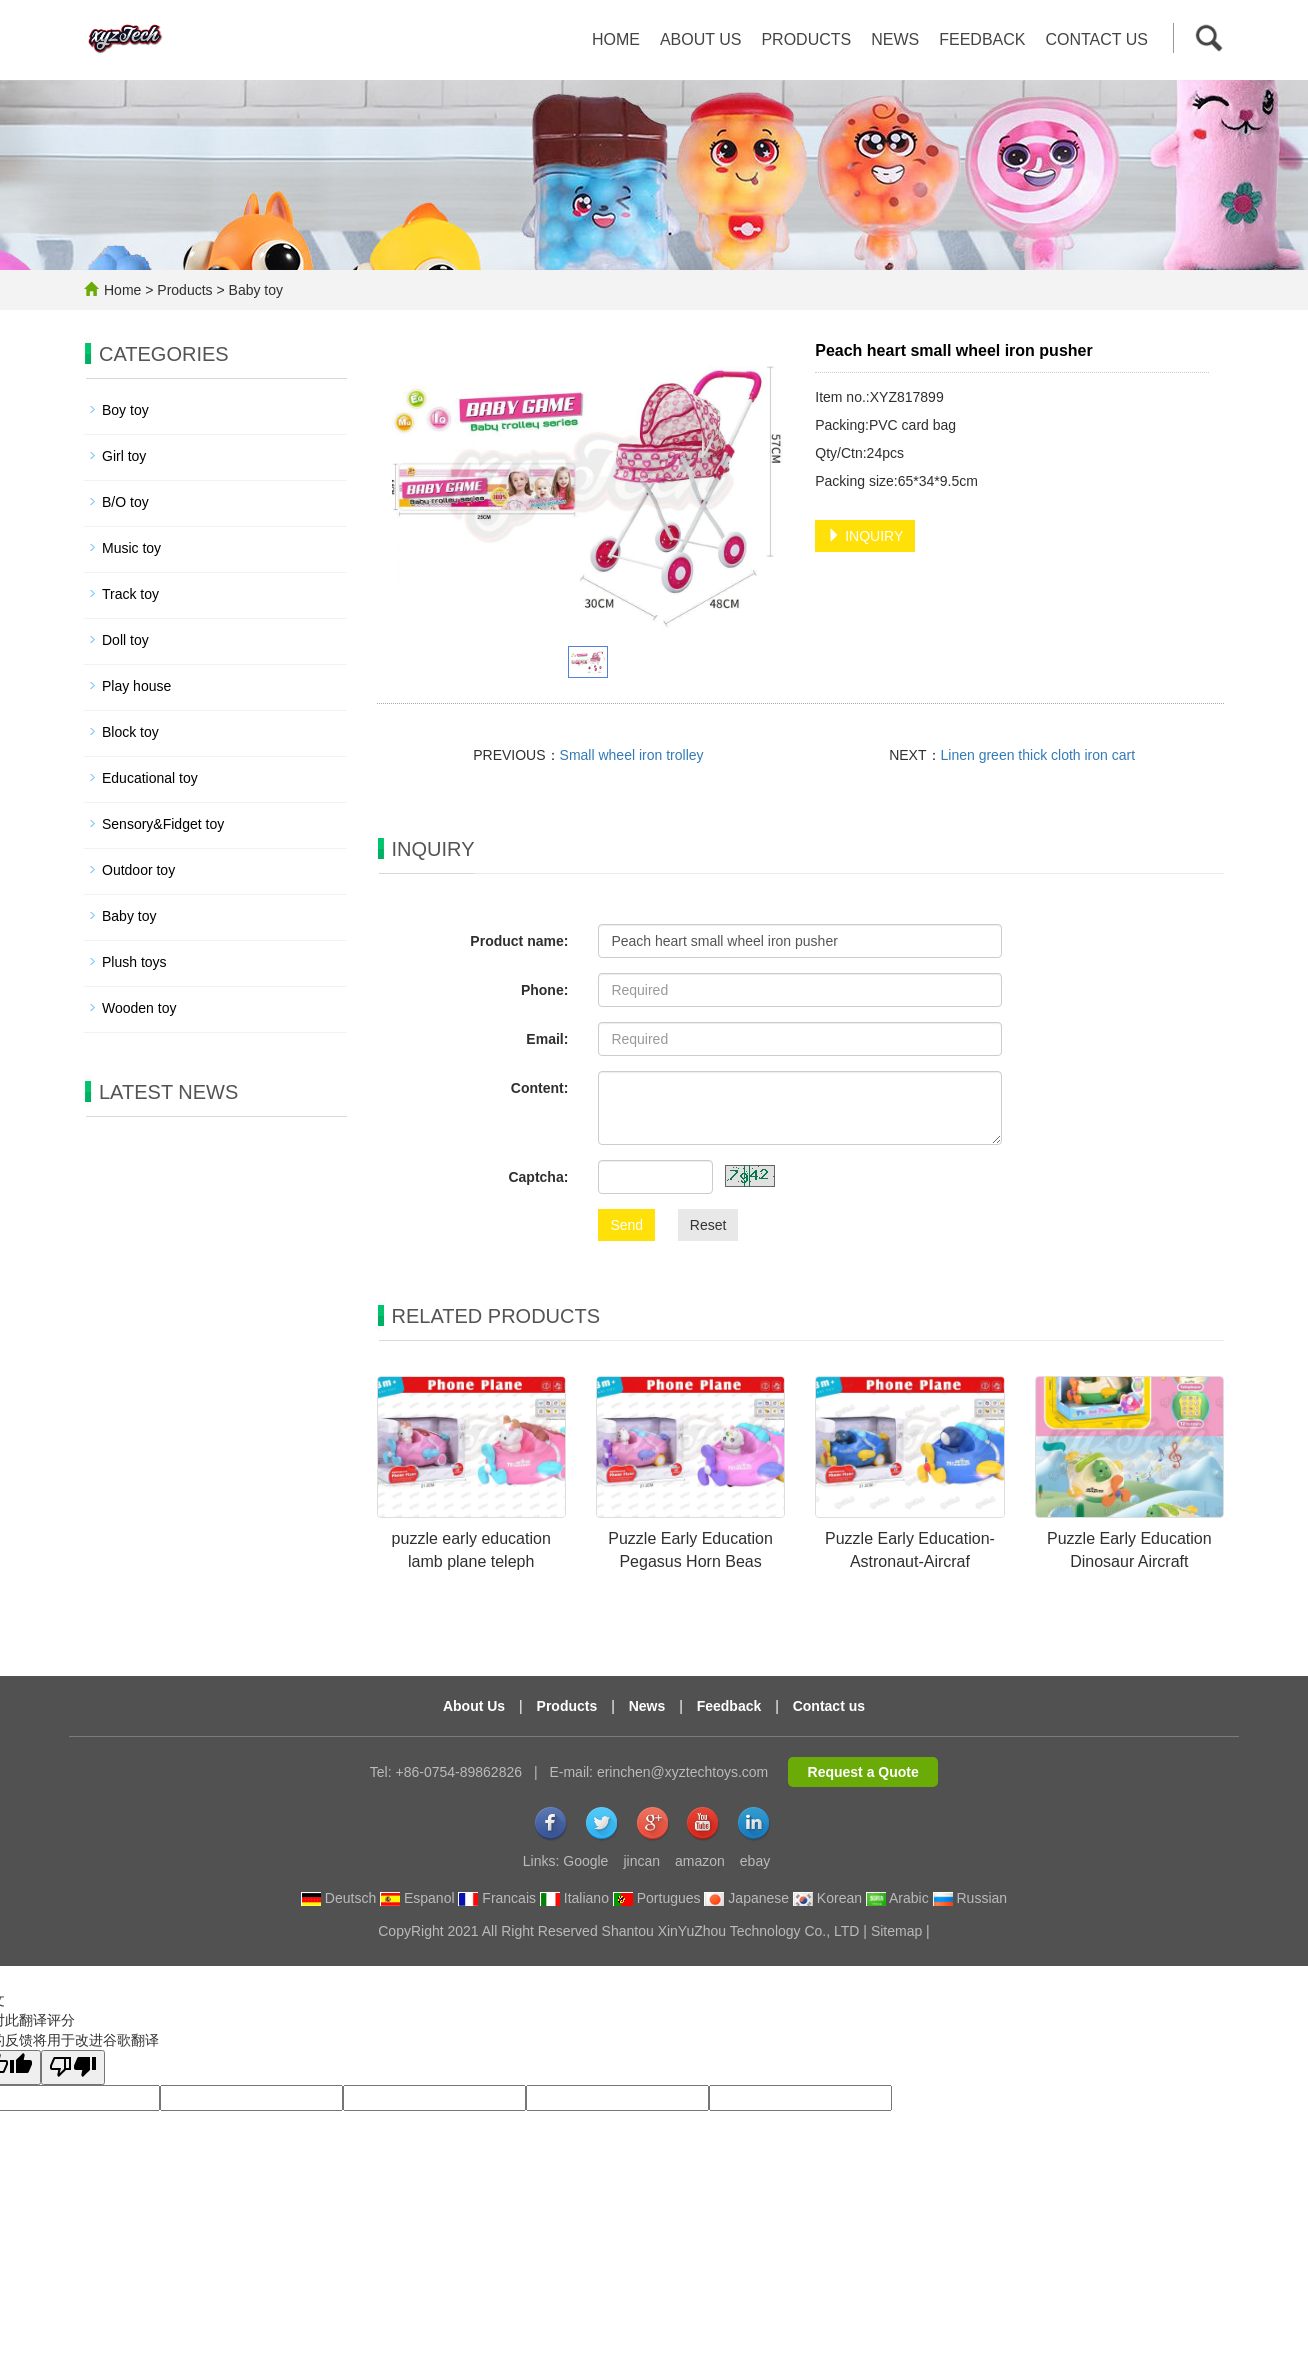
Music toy (131, 548)
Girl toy (124, 456)
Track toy (130, 594)
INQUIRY (865, 536)
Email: (547, 1039)
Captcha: (538, 1177)
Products (806, 39)
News (895, 39)
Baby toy (254, 290)
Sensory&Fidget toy (163, 824)
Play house (136, 686)
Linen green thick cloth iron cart (1038, 755)
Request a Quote (863, 1772)
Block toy (130, 732)
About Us (474, 1706)
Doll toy (125, 640)
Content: (540, 1088)
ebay (755, 1861)
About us (701, 39)
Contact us (1096, 39)
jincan (641, 1861)
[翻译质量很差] (73, 2067)
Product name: (519, 941)
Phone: (544, 990)
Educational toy (150, 778)
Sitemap (896, 1931)
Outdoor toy (138, 870)
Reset (708, 1225)
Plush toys (134, 962)
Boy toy (125, 410)
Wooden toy (139, 1008)
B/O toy (125, 502)
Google (585, 1861)
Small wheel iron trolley (632, 755)
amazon (700, 1861)
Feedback (982, 39)
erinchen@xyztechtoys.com (682, 1772)
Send (626, 1225)
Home (616, 39)
